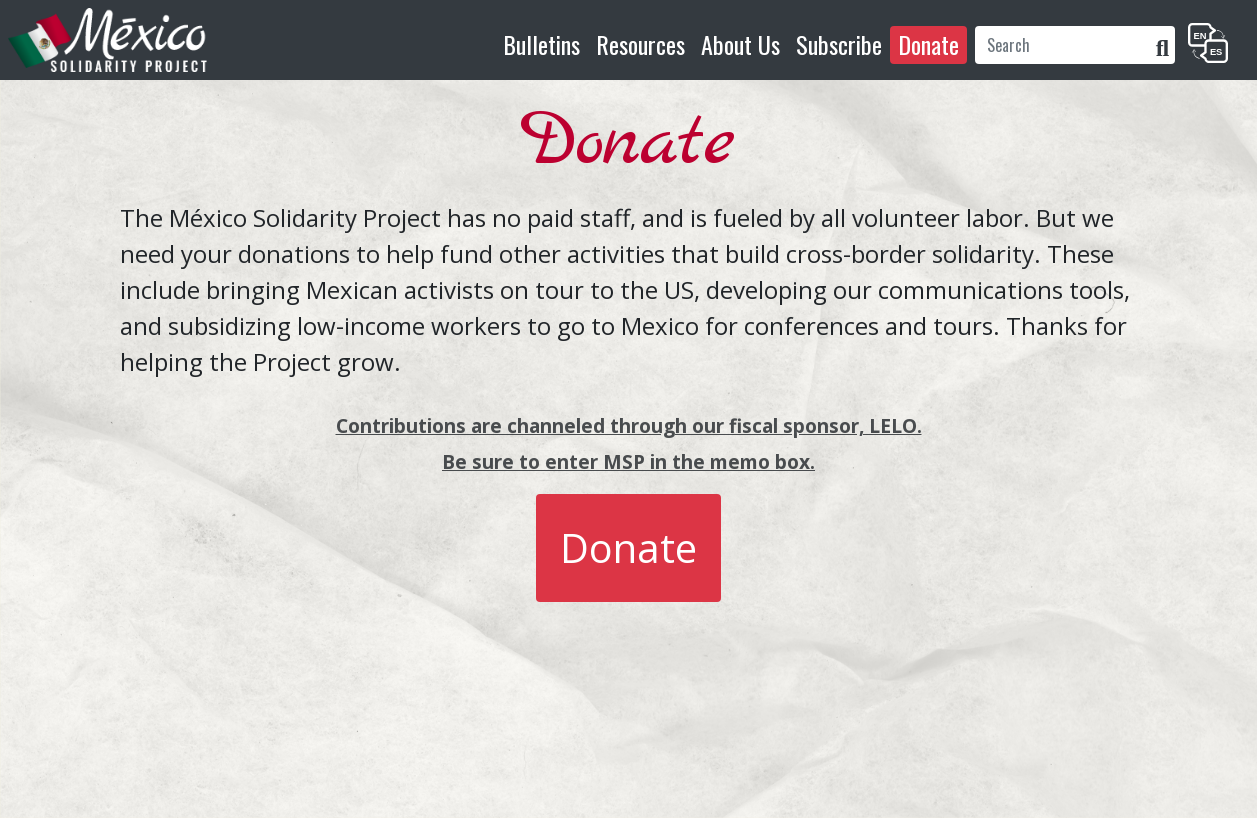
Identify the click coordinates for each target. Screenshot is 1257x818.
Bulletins (541, 44)
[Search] (1062, 45)
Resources (640, 44)
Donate (928, 44)
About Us (740, 44)
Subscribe (839, 44)
